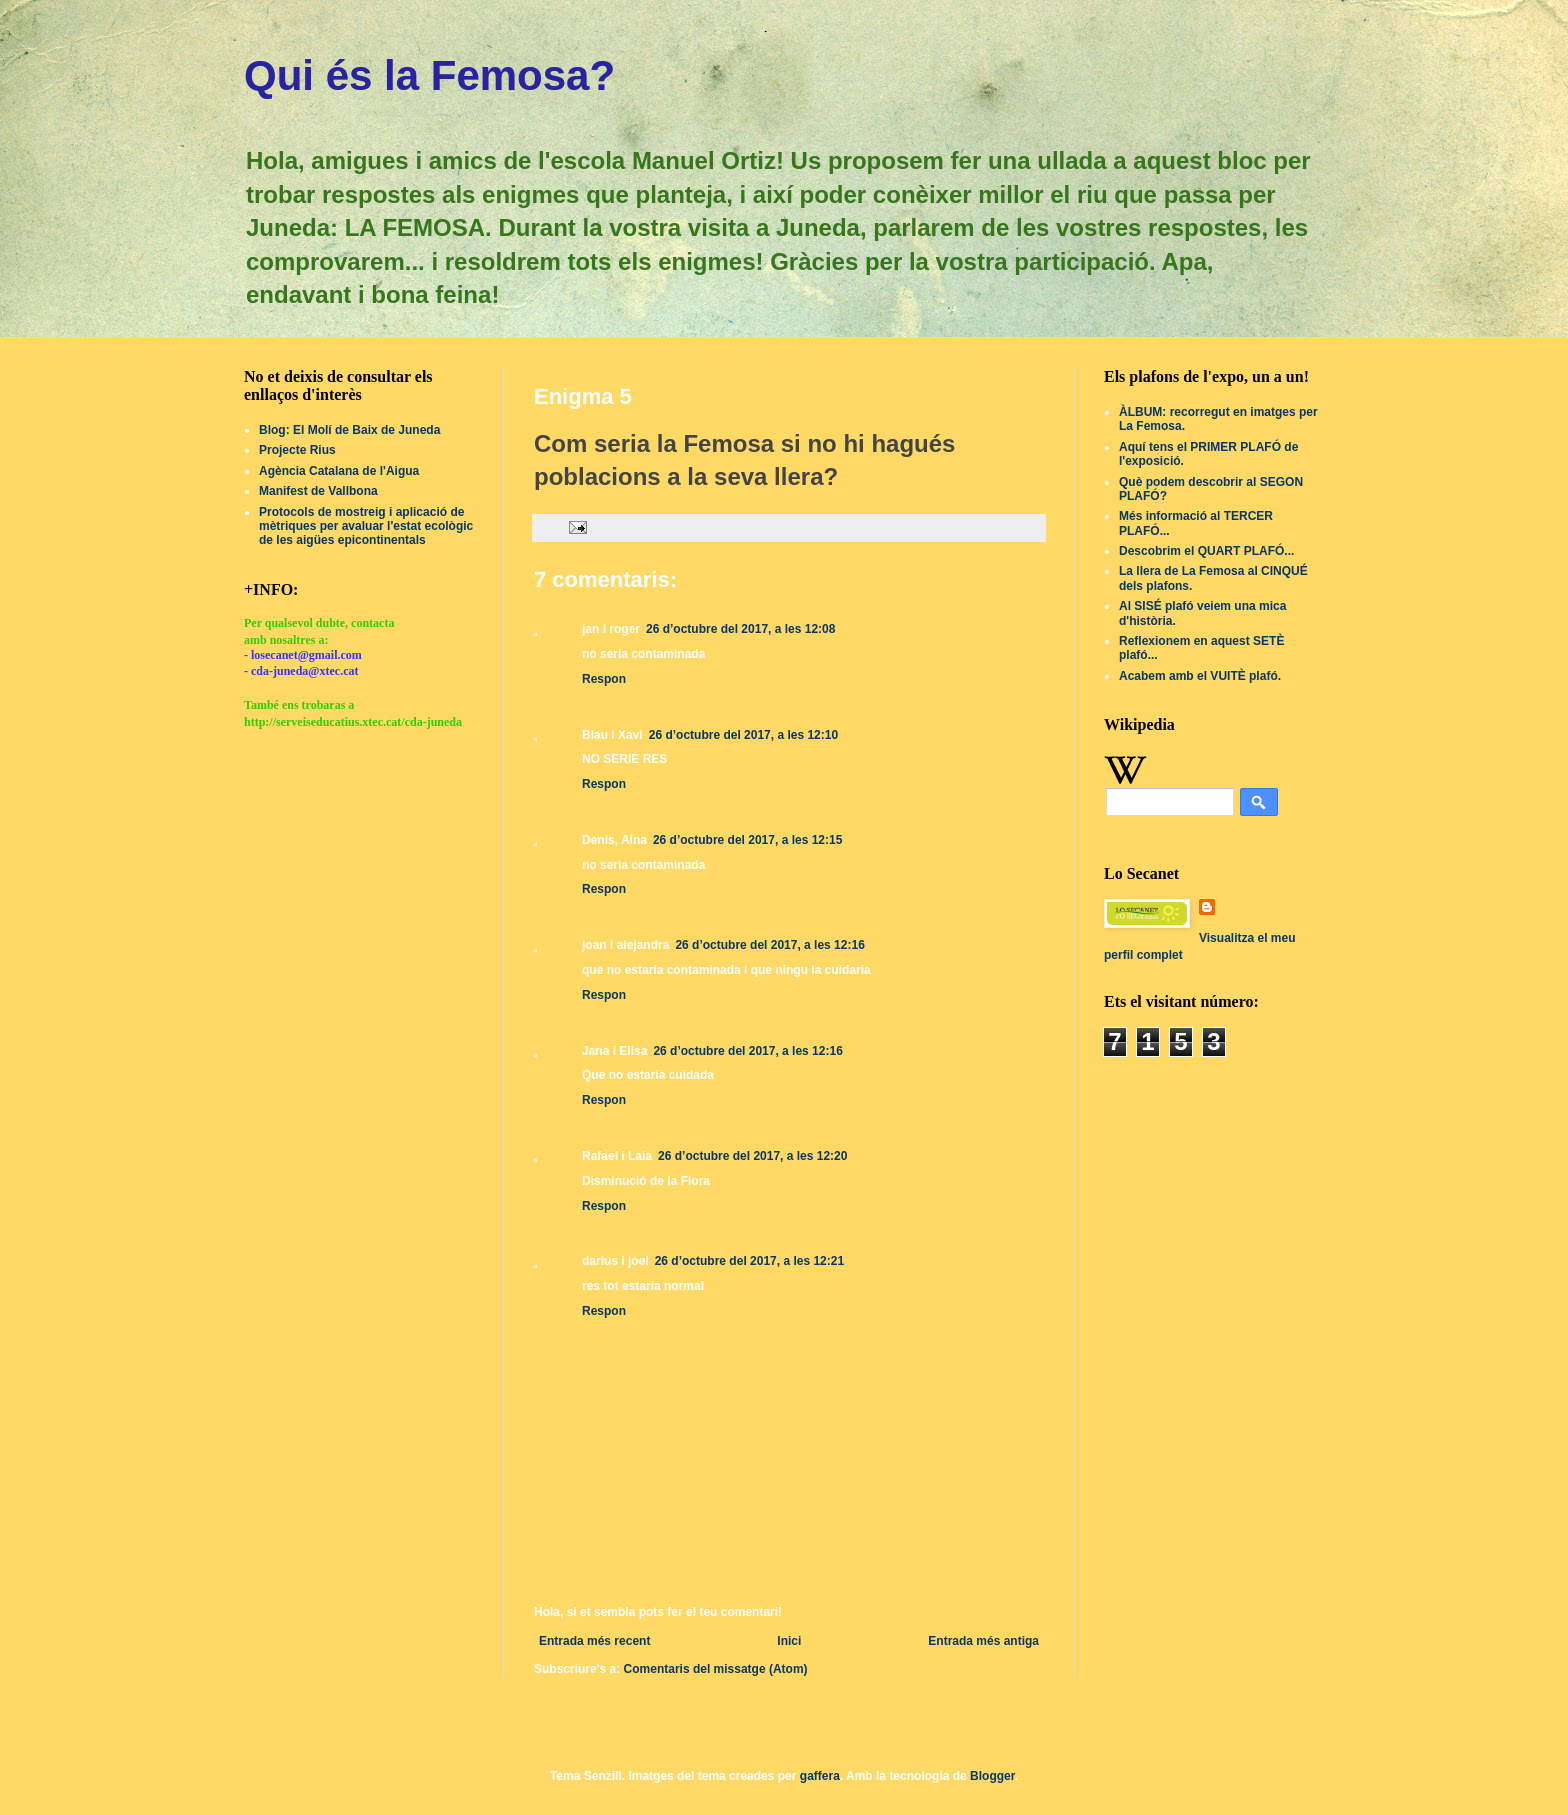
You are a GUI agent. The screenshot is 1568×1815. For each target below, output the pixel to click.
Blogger (992, 1776)
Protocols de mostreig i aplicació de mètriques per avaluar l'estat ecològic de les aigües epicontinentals (366, 526)
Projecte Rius (297, 450)
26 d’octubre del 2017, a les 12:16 (769, 945)
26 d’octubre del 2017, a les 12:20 (752, 1156)
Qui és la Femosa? (429, 75)
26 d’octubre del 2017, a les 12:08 (740, 629)
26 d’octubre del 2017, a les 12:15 (747, 840)
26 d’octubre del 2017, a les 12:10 (743, 735)
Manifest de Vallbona (318, 491)
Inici (789, 1641)
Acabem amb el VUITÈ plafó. (1200, 676)
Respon (604, 679)
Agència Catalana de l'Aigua (339, 471)
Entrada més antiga (983, 1641)
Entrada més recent (594, 1641)
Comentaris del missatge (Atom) (716, 1669)
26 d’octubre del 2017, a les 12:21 (749, 1261)
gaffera (820, 1776)
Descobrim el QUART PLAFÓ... (1206, 551)
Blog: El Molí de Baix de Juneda (349, 430)
